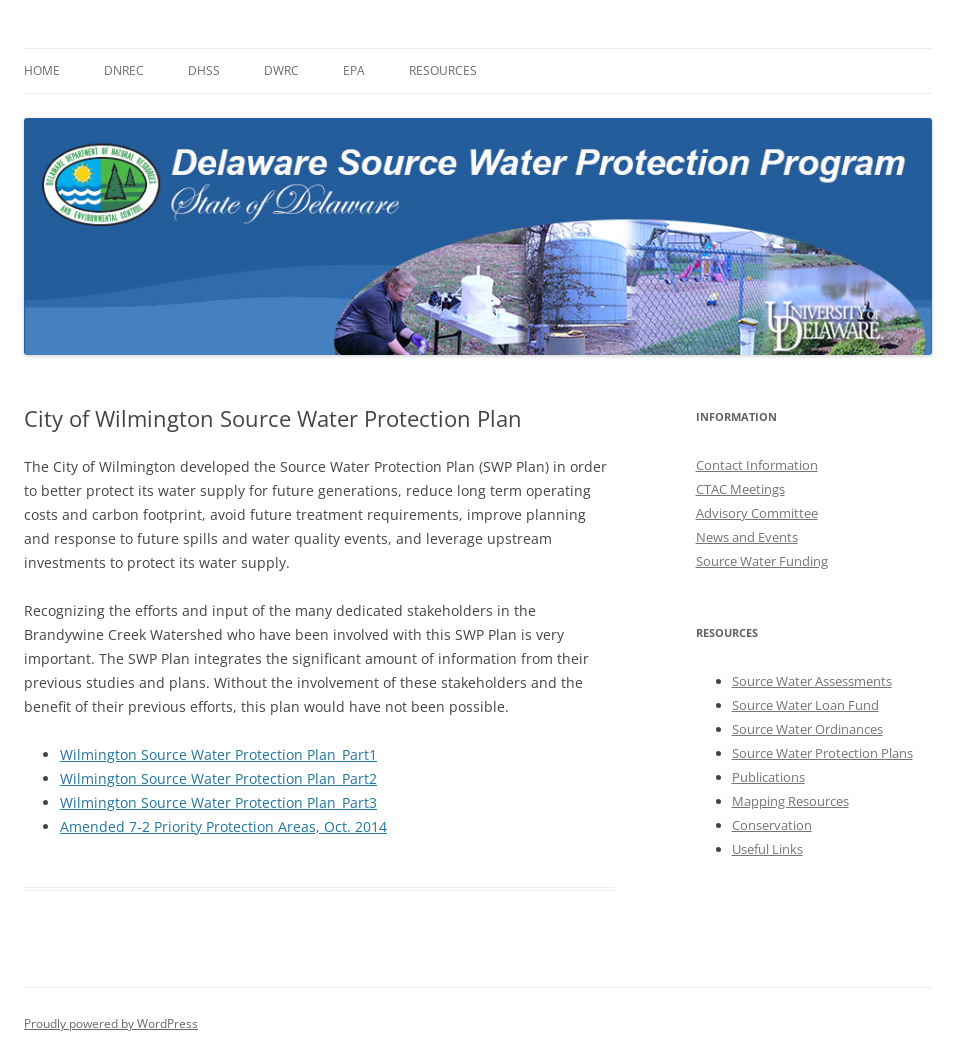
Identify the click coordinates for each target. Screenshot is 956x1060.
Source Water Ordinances (807, 729)
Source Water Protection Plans (822, 753)
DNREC (124, 70)
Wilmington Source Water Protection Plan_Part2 (218, 778)
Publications (768, 777)
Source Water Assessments (812, 681)
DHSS (204, 70)
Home (42, 70)
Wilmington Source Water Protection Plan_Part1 (218, 754)
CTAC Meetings (740, 489)
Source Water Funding (762, 561)
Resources (443, 70)
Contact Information (757, 465)
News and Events (747, 537)
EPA (354, 70)
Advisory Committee (757, 513)
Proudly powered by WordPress (111, 1023)
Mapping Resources (790, 801)
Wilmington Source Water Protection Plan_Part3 (218, 802)
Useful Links (767, 849)
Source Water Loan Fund (805, 705)
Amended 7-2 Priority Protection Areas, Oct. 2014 (223, 826)
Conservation (772, 825)
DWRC (281, 70)
